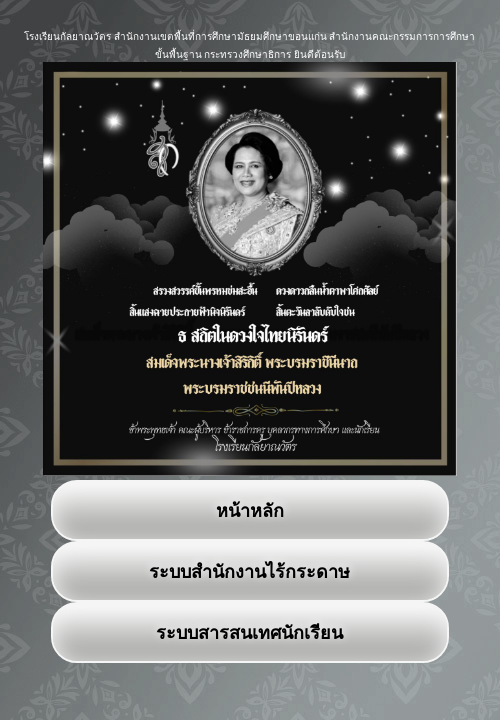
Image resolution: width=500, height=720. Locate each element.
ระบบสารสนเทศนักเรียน (249, 633)
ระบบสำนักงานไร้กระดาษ (249, 572)
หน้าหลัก (250, 511)
